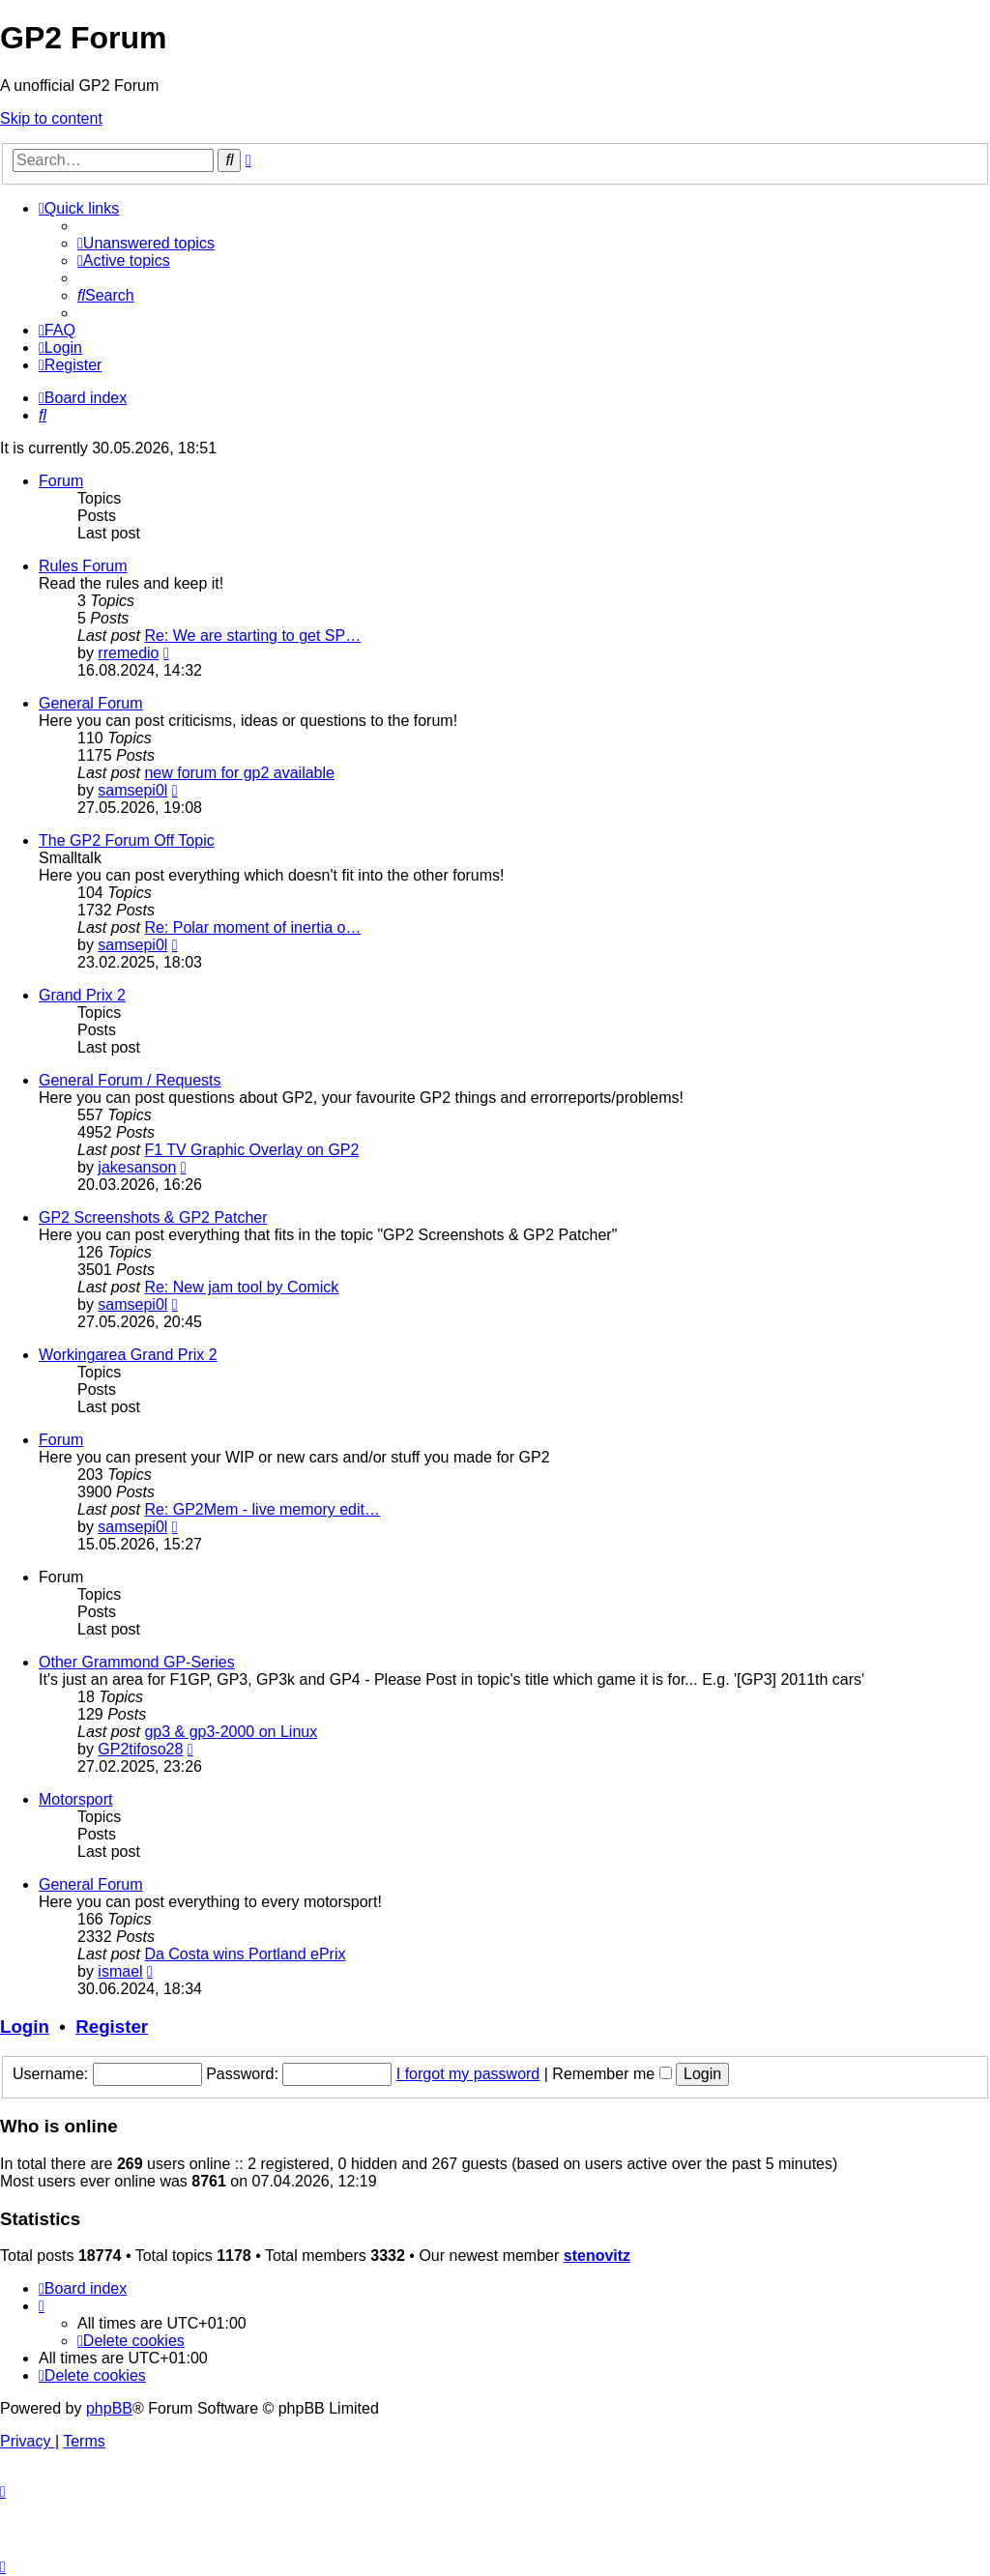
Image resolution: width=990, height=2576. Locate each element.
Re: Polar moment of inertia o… (252, 927)
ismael (120, 1971)
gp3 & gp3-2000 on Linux (230, 1731)
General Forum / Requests (130, 1080)
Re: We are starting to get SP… (252, 635)
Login (24, 2026)
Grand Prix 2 (82, 995)
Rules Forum (83, 566)
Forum (61, 481)
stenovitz (597, 2255)
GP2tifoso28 (140, 1749)
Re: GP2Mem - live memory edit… (262, 1509)
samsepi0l (132, 790)
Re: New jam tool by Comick (241, 1287)
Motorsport (75, 1799)
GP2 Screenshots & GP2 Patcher (153, 1217)
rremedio (128, 653)
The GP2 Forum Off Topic (127, 840)
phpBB (109, 2408)
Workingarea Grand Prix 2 (128, 1354)
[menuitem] (146, 243)
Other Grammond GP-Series (137, 1662)
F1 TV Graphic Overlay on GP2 (251, 1150)
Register (111, 2026)
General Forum (91, 703)
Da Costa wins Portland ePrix (244, 1954)
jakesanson (137, 1167)
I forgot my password (468, 2074)
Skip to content (51, 118)
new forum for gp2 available (239, 773)
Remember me (611, 2074)
